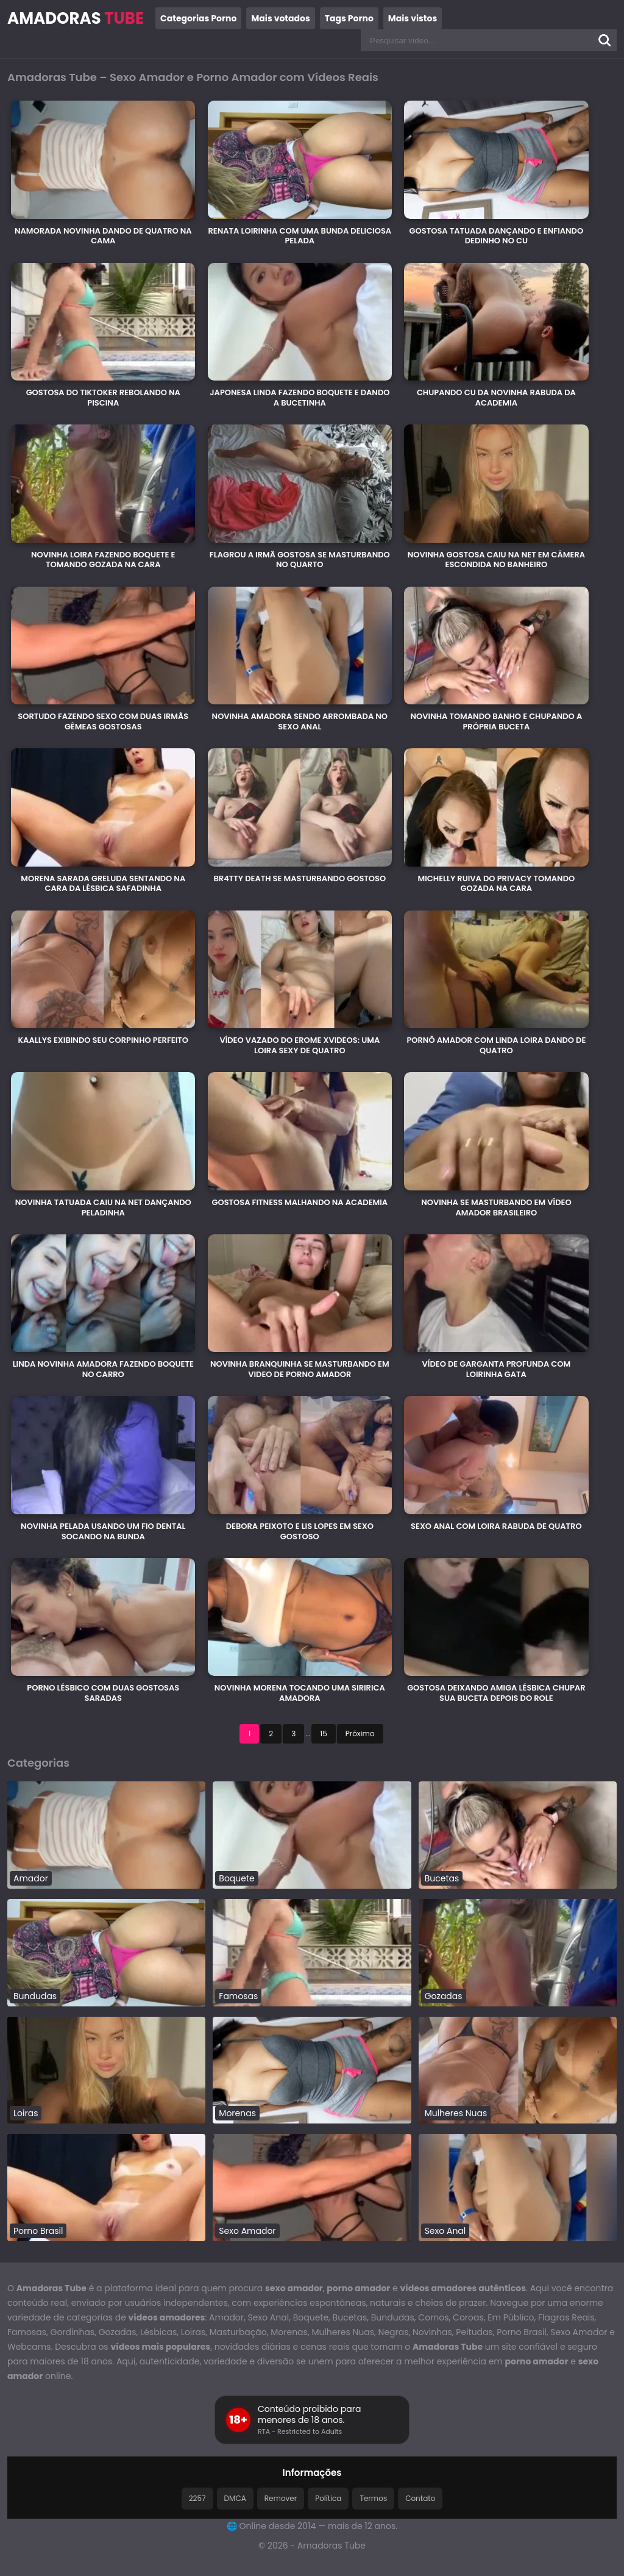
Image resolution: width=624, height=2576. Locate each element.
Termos (373, 2498)
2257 (197, 2498)
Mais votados (280, 18)
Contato (420, 2498)
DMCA (235, 2498)
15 (323, 1733)
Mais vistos (412, 18)
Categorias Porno (198, 18)
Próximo (360, 1733)
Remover (280, 2498)
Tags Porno (349, 18)
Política (328, 2498)
